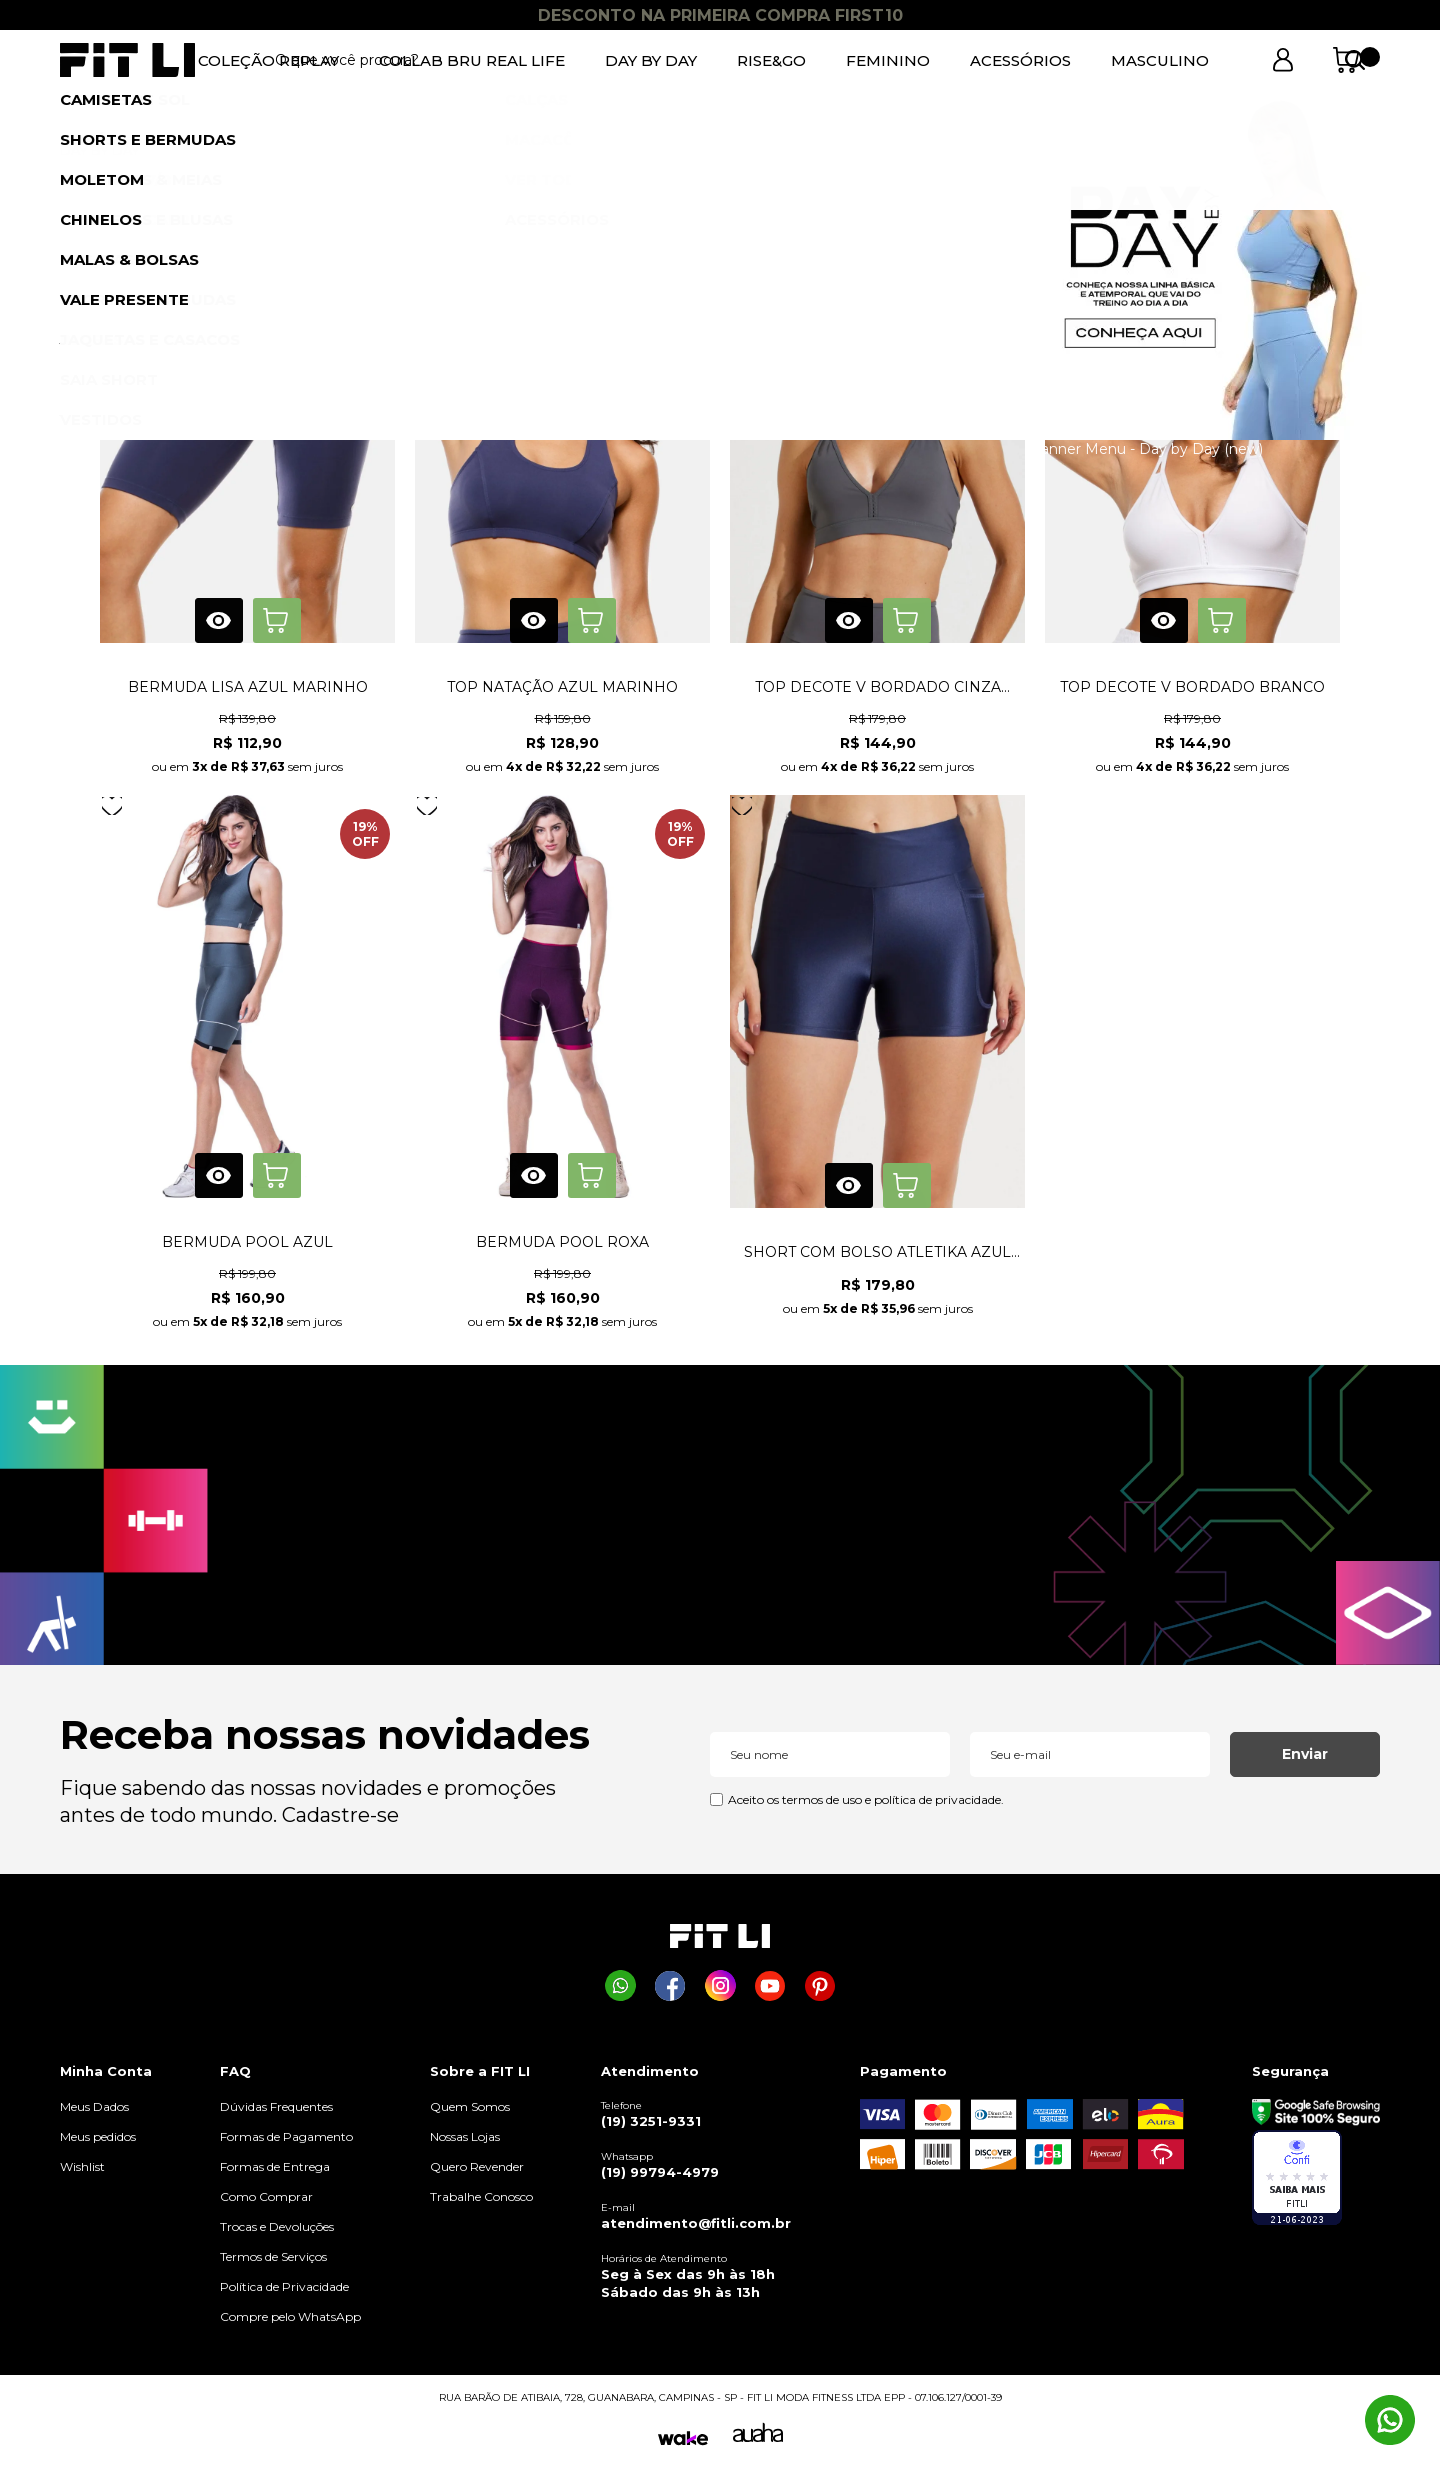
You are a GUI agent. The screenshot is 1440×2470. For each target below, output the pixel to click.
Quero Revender (477, 2166)
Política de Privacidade (284, 2286)
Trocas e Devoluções (277, 2226)
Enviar (1305, 1754)
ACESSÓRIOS (1020, 60)
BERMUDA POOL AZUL (247, 1242)
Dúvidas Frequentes (276, 2106)
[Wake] (683, 2438)
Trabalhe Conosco (481, 2196)
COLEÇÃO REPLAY (268, 60)
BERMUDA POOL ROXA (562, 1242)
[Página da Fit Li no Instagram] (720, 1985)
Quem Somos (470, 2106)
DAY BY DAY (651, 60)
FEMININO (888, 60)
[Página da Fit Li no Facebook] (670, 1985)
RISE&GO (771, 60)
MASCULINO (1160, 60)
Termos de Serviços (273, 2256)
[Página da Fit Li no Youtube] (770, 1985)
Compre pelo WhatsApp (290, 2316)
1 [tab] (720, 105)
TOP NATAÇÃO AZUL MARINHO (562, 687)
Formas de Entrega (275, 2166)
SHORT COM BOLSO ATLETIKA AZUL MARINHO (877, 1252)
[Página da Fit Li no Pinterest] (820, 1985)
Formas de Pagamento (286, 2136)
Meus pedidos (98, 2136)
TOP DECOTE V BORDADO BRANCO (1192, 687)
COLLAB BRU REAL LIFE (472, 60)
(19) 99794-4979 (660, 2172)
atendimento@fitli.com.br (696, 2223)
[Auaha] (758, 2437)
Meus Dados (94, 2106)
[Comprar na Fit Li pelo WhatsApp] (620, 1985)
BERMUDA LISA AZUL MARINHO (248, 687)
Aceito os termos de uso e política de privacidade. (866, 1799)
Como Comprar (266, 2196)
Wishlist (82, 2166)
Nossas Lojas (465, 2136)
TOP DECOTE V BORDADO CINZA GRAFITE (878, 687)
